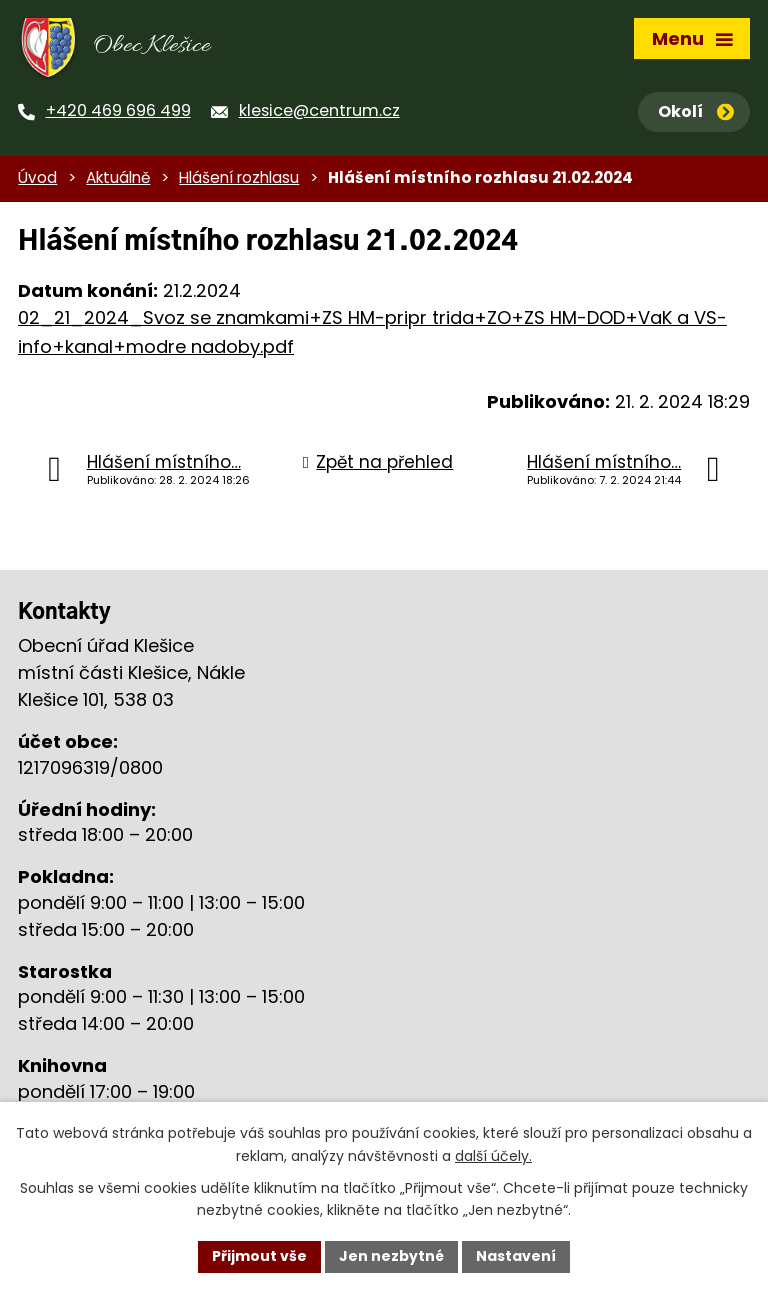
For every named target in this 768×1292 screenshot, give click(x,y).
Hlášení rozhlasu (239, 177)
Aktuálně (118, 177)
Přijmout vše (259, 1256)
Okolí (696, 111)
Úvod (37, 177)
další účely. (493, 1156)
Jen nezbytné (391, 1256)
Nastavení (516, 1256)
